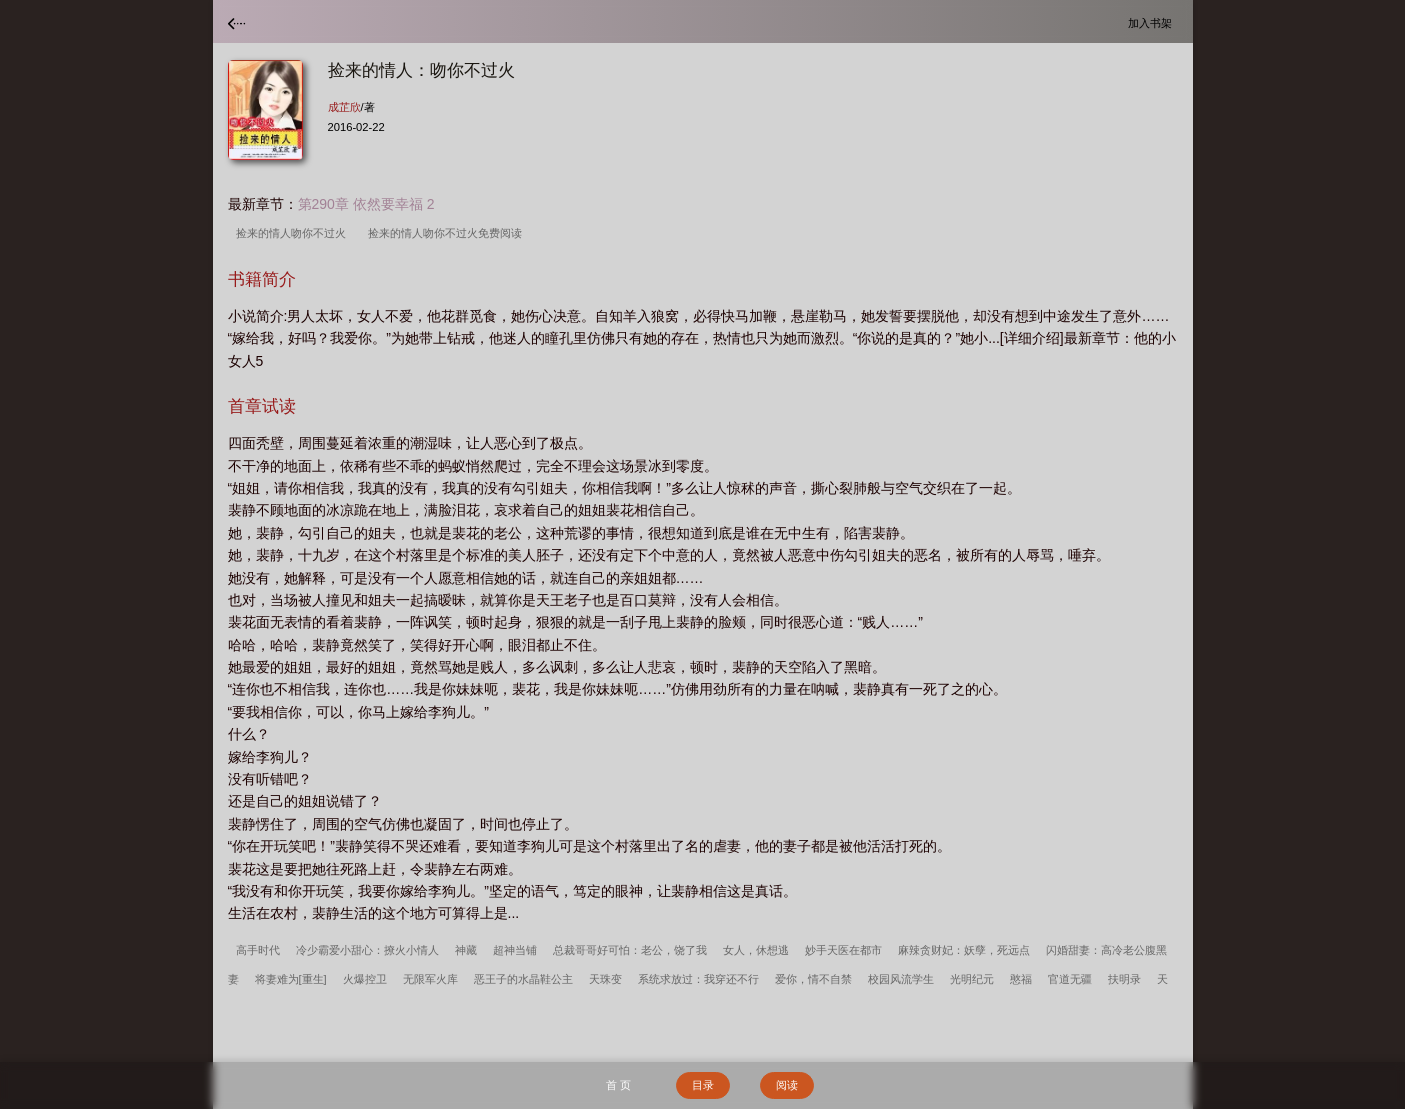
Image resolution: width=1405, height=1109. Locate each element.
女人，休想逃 (756, 950)
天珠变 (605, 979)
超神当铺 (515, 950)
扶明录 (1124, 979)
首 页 (618, 1085)
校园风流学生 (901, 979)
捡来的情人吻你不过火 (294, 233)
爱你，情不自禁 (813, 979)
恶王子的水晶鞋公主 (523, 979)
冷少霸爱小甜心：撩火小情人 (367, 950)
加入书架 (1153, 22)
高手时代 (258, 950)
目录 (703, 1085)
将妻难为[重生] (291, 979)
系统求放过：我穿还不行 (698, 979)
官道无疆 (1070, 979)
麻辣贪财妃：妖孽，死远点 (964, 950)
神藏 (466, 950)
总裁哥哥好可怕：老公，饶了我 (630, 950)
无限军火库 (430, 979)
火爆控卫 (365, 979)
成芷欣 (344, 107)
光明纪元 (972, 979)
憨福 (1021, 979)
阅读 (787, 1085)
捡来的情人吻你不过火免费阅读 (448, 233)
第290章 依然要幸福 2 (366, 204)
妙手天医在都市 (843, 950)
